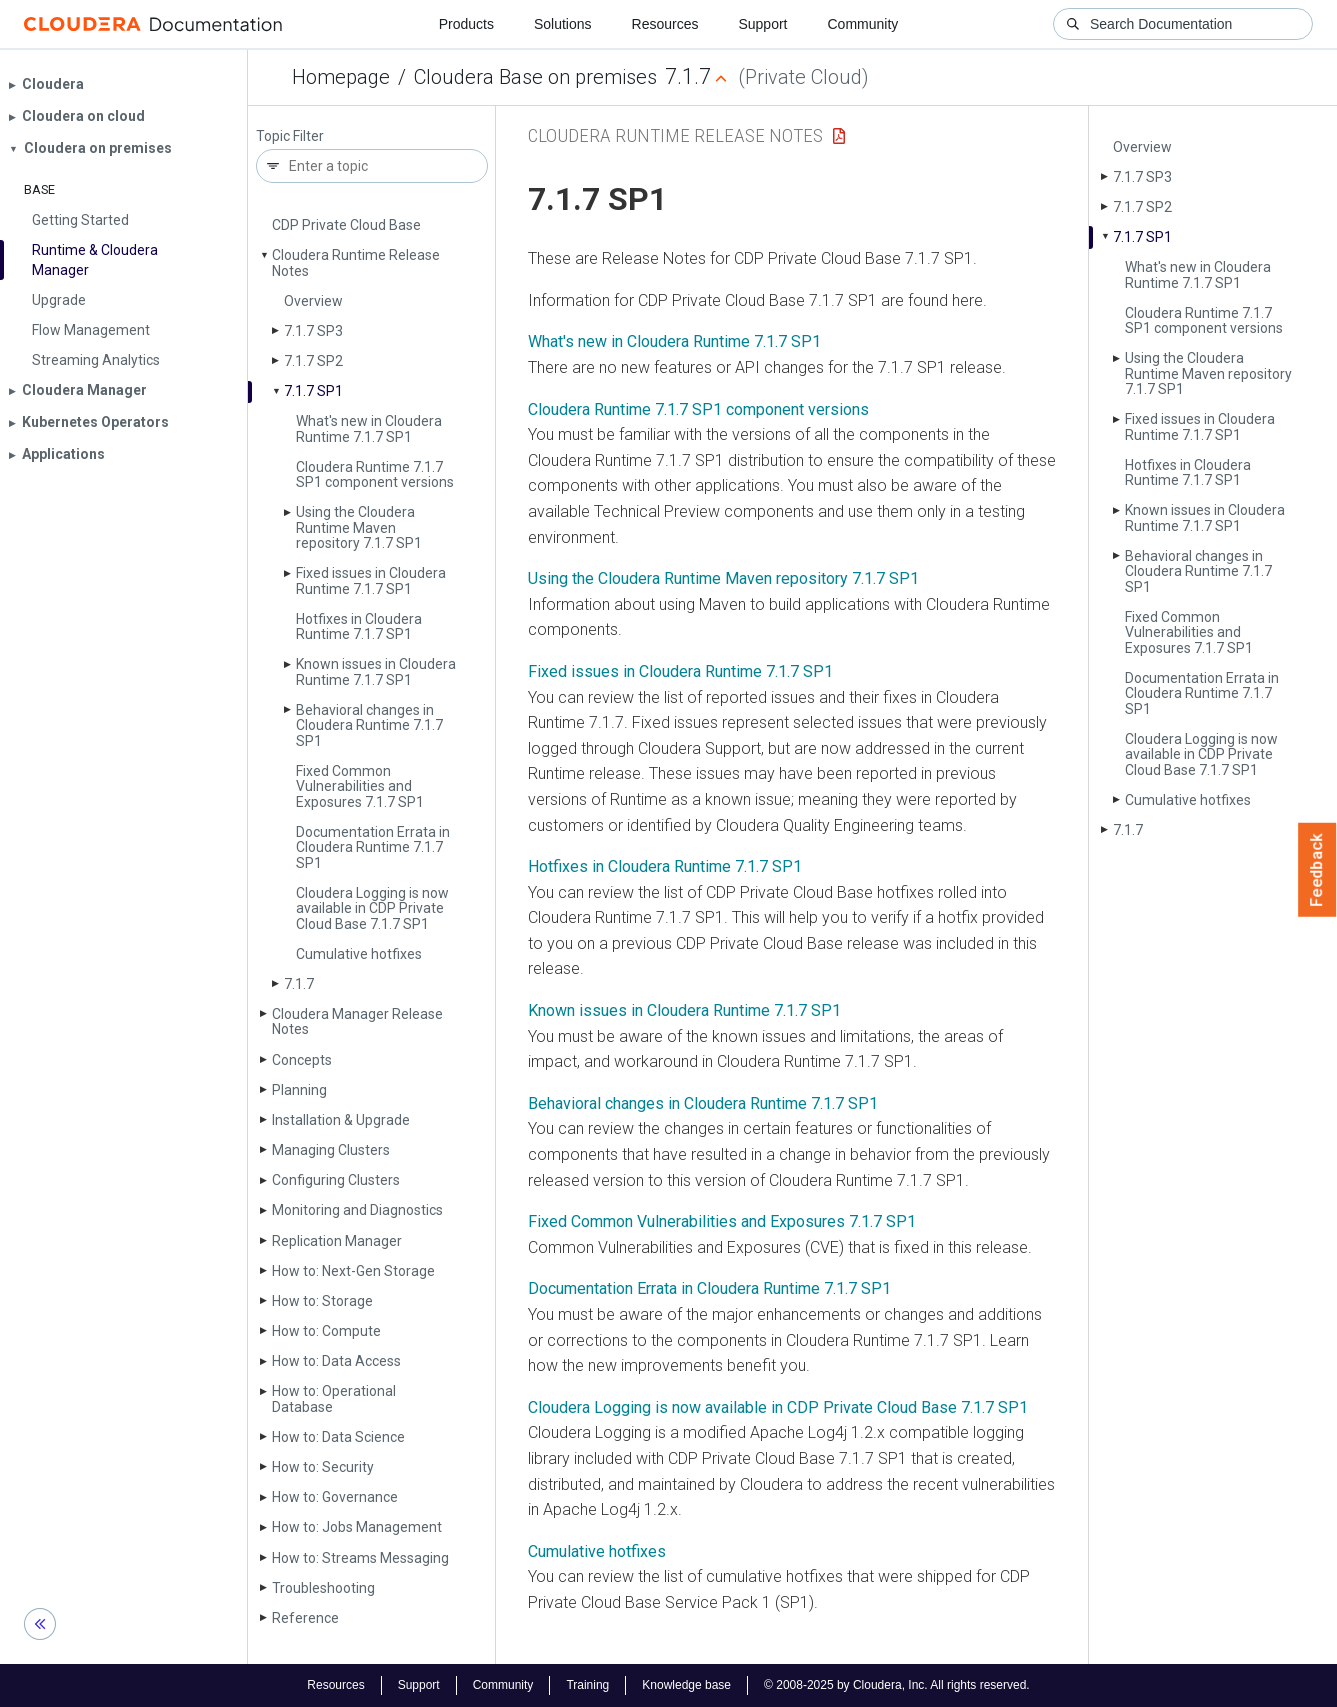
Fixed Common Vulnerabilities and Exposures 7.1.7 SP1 (360, 786)
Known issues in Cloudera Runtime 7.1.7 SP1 (376, 671)
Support (762, 24)
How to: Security (323, 1467)
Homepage (341, 77)
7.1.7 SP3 (313, 331)
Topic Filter (290, 136)
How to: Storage (322, 1301)
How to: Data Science (338, 1437)
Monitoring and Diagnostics (357, 1210)
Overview (313, 301)
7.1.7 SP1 (313, 391)
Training (587, 1685)
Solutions (563, 24)
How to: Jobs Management (357, 1527)
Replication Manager (337, 1241)
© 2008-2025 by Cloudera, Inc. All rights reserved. (897, 1685)
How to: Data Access (336, 1361)
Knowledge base (686, 1685)
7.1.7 (299, 984)
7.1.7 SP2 (313, 361)
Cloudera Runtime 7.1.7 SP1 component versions (375, 474)
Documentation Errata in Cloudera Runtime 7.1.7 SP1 (373, 847)
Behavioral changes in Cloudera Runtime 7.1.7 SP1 (369, 725)
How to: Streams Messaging (360, 1558)
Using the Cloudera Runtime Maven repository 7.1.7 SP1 (359, 527)
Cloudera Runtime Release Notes (356, 262)
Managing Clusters (331, 1150)
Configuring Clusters (336, 1180)
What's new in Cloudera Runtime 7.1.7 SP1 (369, 428)
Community (863, 24)
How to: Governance (335, 1497)
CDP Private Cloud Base (346, 225)
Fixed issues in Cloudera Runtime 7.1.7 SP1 (371, 580)
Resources (665, 24)
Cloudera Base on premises (535, 77)
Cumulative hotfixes (359, 954)
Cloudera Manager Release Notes (357, 1021)
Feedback (1317, 870)
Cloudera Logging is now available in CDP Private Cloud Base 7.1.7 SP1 (372, 908)
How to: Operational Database (334, 1398)
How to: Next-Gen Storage (353, 1271)
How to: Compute (326, 1331)
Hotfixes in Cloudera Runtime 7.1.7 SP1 (359, 626)
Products (466, 24)
